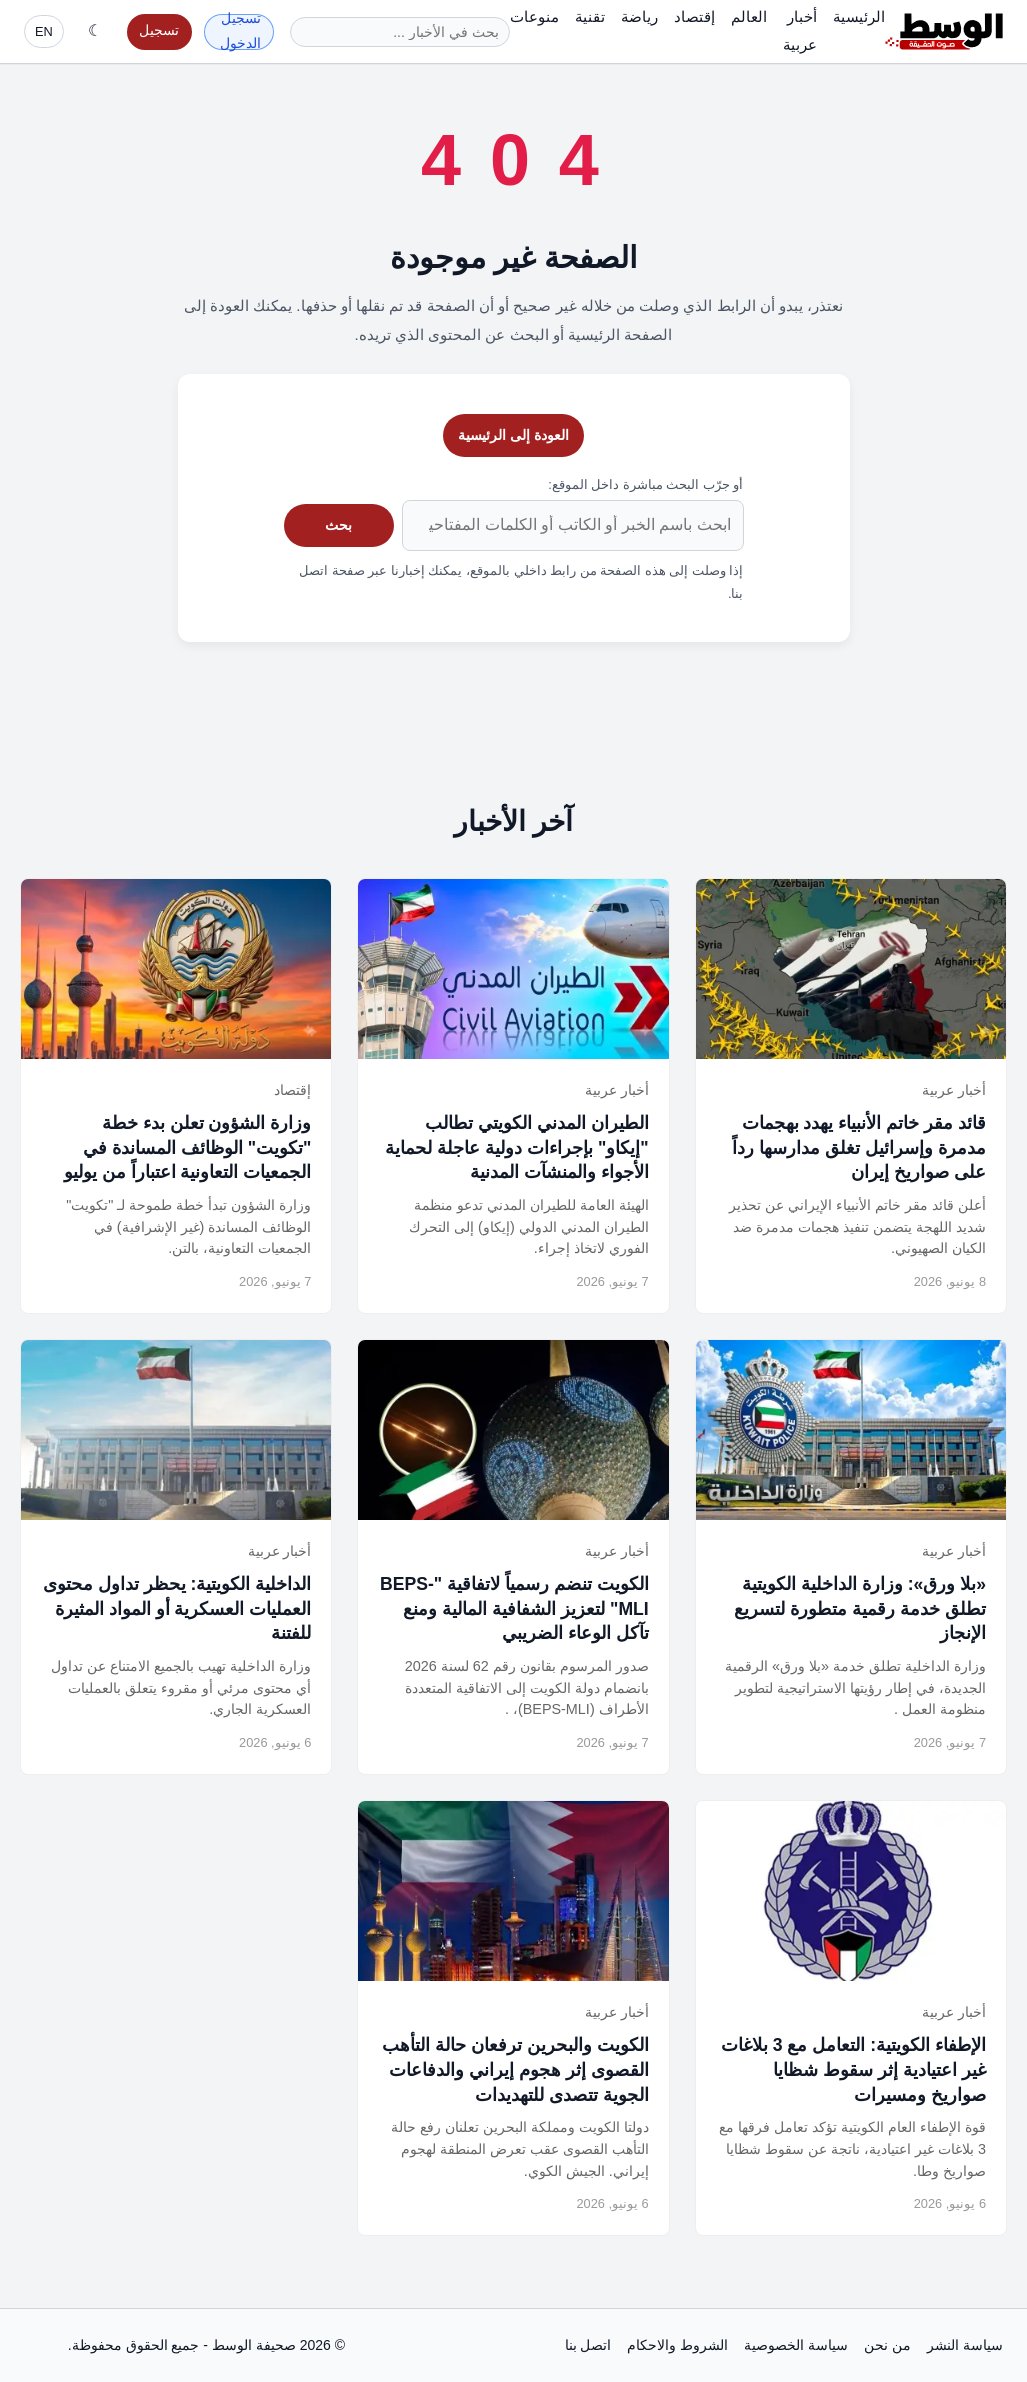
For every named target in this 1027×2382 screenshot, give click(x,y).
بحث (338, 525)
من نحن (887, 2345)
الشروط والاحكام (677, 2345)
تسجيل (159, 30)
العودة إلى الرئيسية (513, 435)
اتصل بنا (588, 2345)
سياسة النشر (965, 2345)
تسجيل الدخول (240, 32)
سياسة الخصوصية (796, 2345)
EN (44, 31)
